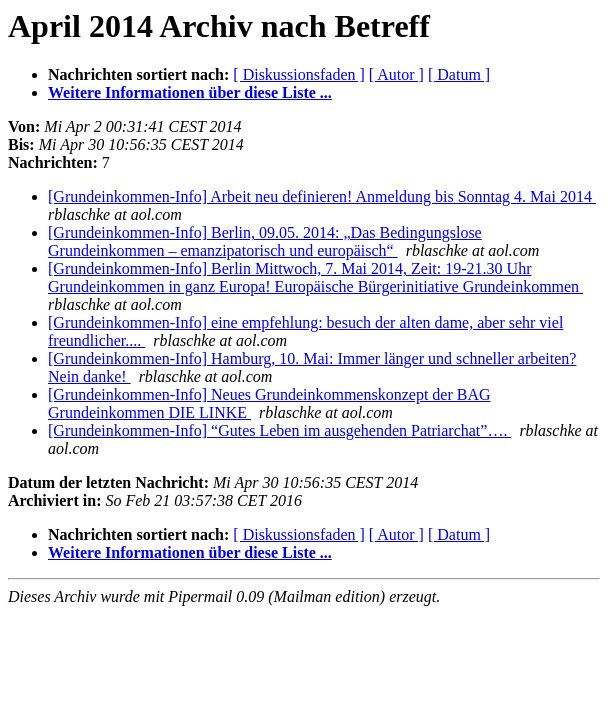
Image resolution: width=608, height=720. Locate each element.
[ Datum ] (459, 74)
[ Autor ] (396, 74)
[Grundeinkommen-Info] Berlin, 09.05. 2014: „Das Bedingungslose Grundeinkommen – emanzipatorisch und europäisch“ (265, 241)
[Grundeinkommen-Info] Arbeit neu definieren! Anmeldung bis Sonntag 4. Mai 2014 (322, 196)
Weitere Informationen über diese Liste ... (190, 92)
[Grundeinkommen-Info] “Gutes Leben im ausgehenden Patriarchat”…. (279, 430)
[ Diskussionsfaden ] (299, 74)
